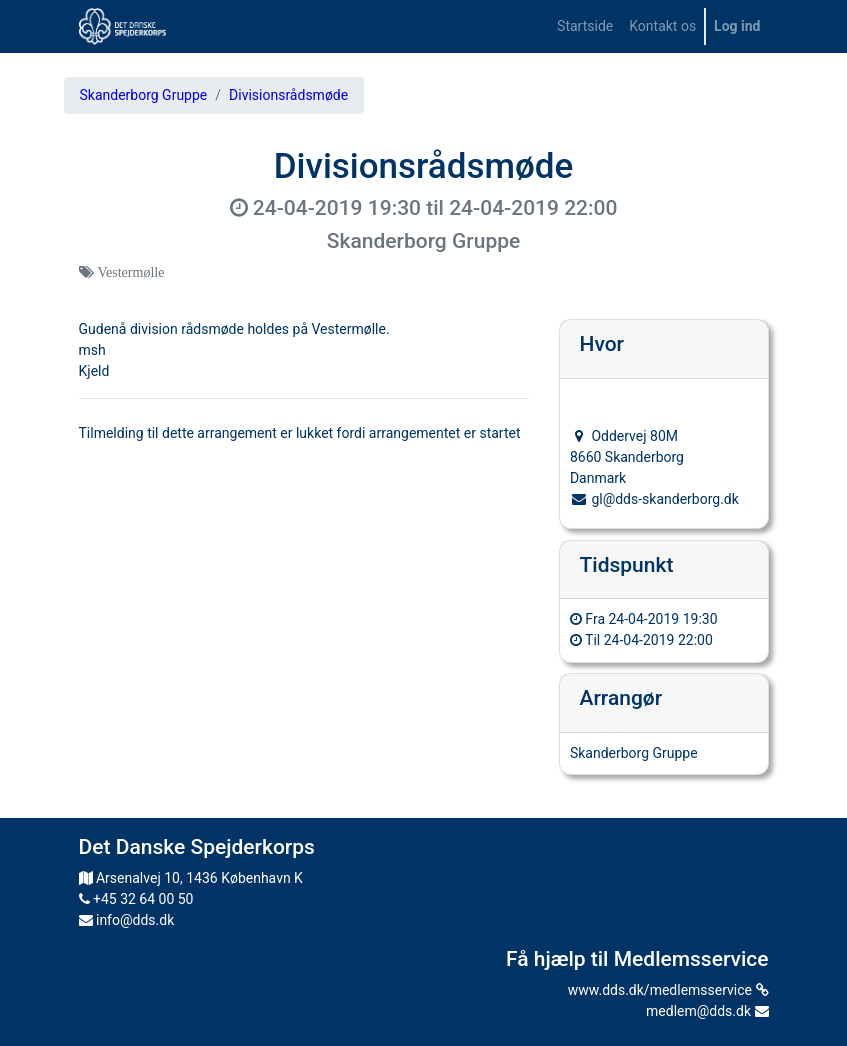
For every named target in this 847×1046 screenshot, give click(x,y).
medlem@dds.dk (707, 1011)
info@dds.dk (127, 920)
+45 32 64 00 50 (136, 899)
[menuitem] (585, 26)
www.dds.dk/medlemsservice (668, 990)
